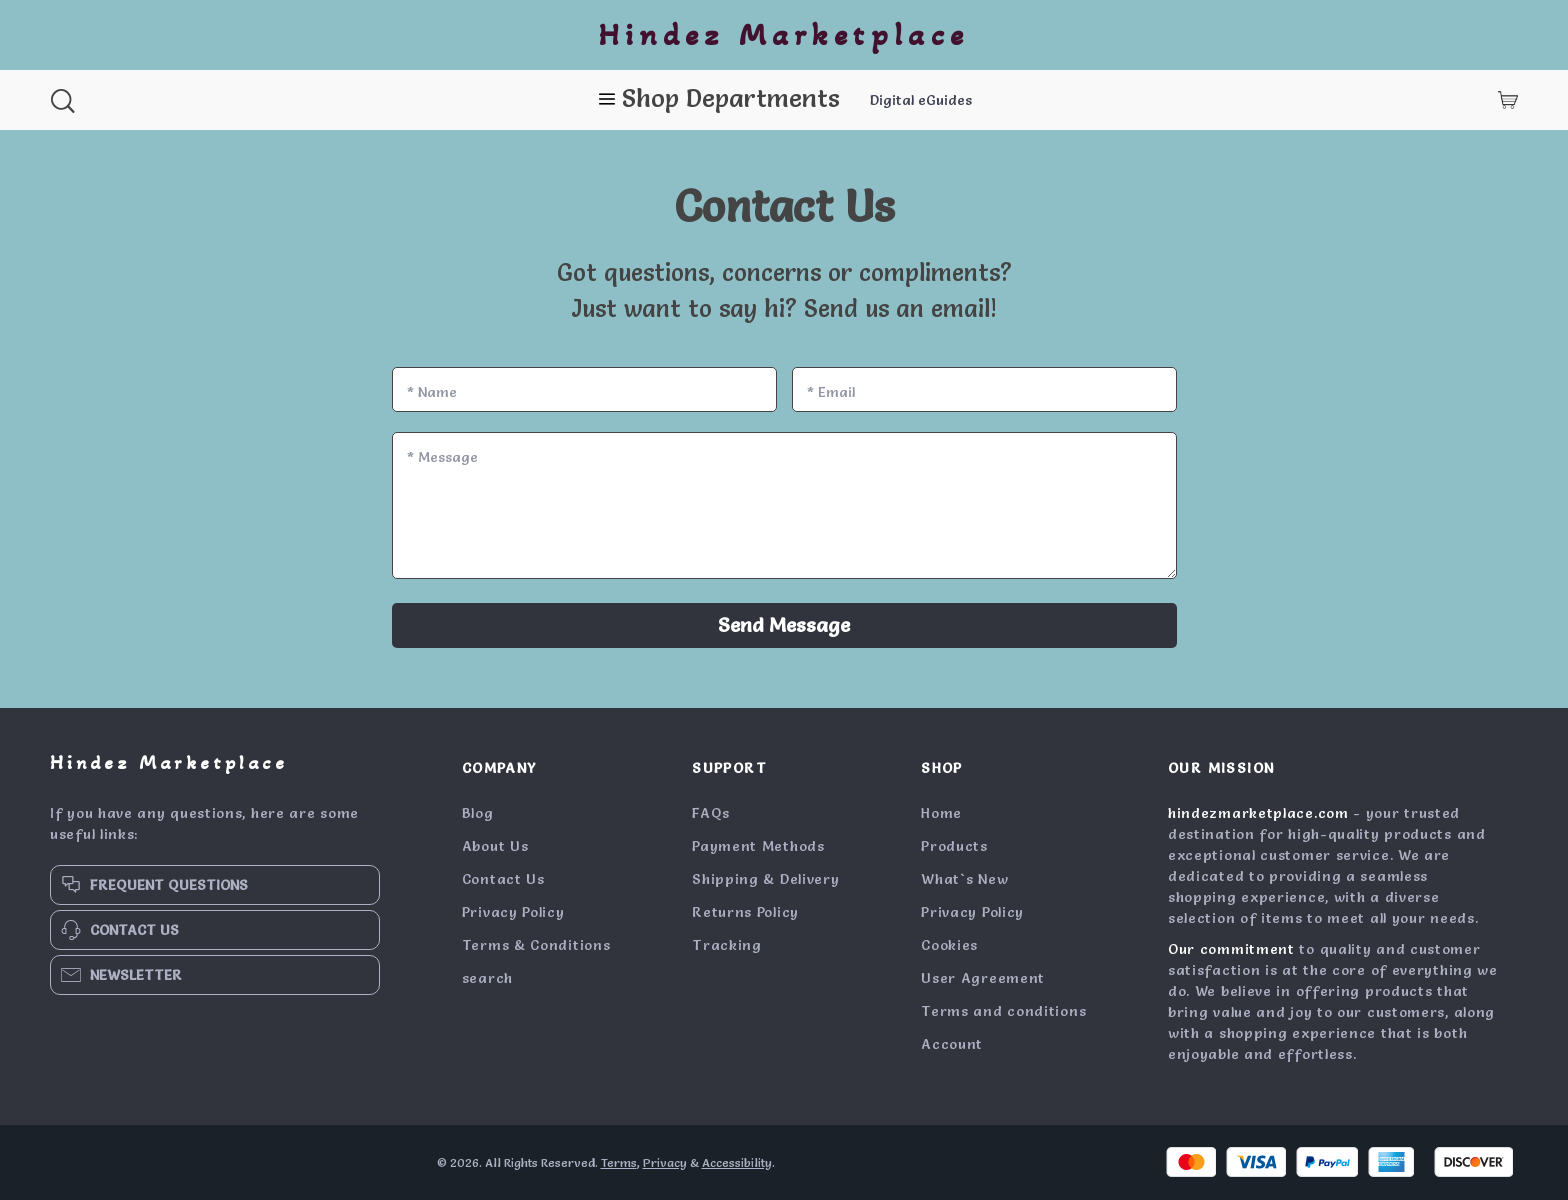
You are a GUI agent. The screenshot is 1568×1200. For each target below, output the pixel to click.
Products (954, 846)
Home (941, 813)
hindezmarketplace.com (1258, 813)
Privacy (665, 1162)
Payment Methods (758, 846)
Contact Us (503, 879)
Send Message (784, 625)
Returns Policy (745, 912)
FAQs (711, 813)
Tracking (727, 945)
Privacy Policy (513, 912)
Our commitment (1231, 949)
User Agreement (983, 978)
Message (442, 457)
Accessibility (737, 1162)
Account (952, 1044)
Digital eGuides (921, 100)
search (487, 978)
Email (831, 392)
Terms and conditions (1003, 1011)
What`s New (964, 879)
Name (432, 392)
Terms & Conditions (536, 945)
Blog (478, 813)
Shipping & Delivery (765, 879)
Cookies (949, 945)
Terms (619, 1162)
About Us (495, 846)
